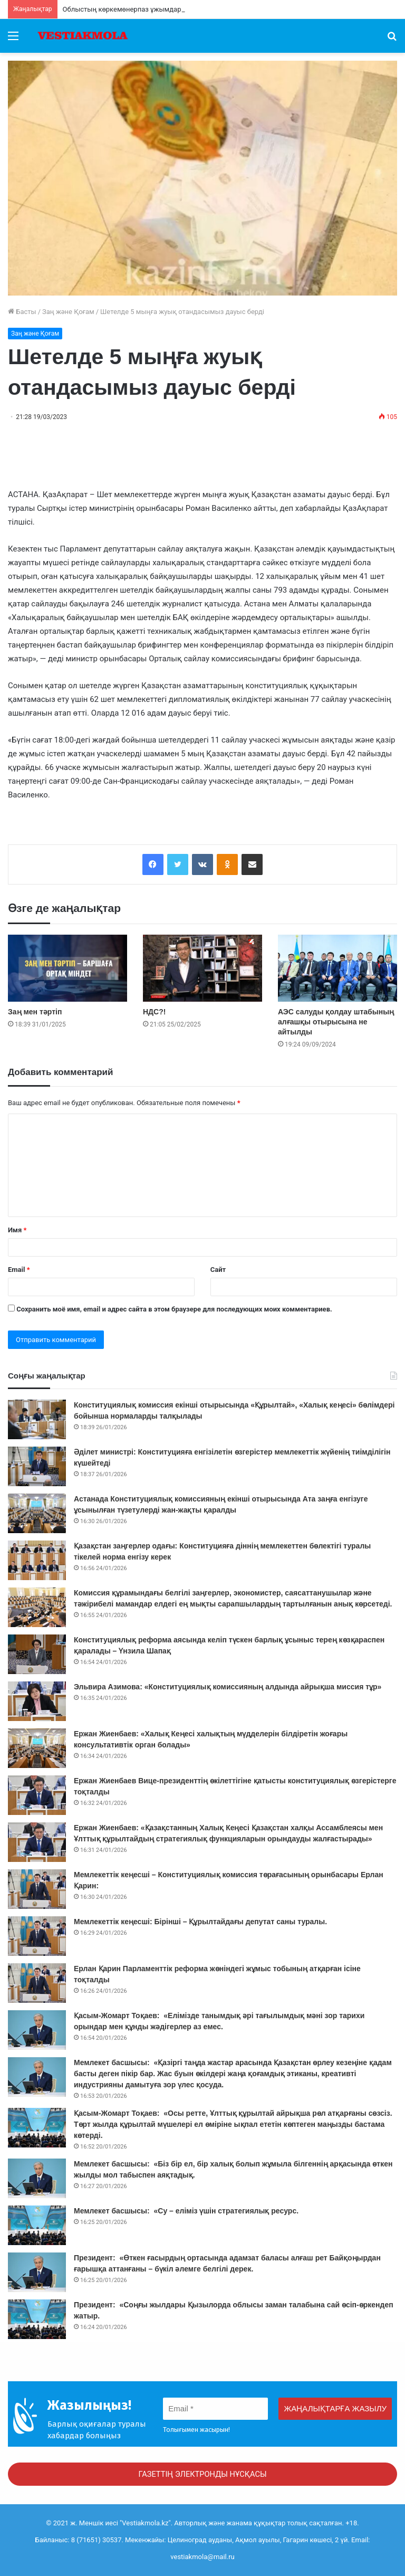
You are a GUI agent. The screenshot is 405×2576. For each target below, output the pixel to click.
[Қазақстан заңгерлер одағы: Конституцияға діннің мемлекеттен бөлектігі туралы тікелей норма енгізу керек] (37, 1560)
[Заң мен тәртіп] (67, 968)
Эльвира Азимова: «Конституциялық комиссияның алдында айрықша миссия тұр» (227, 1687)
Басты (22, 312)
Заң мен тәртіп (35, 1011)
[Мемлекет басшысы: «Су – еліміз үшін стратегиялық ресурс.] (37, 2225)
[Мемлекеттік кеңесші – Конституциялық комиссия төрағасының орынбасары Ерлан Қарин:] (37, 1889)
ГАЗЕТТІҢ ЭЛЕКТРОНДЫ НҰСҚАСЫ (202, 2474)
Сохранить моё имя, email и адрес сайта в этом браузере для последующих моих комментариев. (174, 1309)
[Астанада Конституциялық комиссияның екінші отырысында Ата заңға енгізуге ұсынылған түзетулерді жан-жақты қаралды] (37, 1513)
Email (19, 1269)
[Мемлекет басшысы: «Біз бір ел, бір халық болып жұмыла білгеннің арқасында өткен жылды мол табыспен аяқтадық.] (37, 2178)
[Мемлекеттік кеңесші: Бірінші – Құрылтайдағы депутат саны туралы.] (37, 1936)
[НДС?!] (202, 968)
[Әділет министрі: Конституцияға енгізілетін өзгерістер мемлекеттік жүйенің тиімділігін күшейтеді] (37, 1466)
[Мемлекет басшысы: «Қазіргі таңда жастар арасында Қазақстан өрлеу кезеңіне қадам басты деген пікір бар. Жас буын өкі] (37, 2077)
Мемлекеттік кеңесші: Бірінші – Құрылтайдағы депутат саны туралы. (201, 1921)
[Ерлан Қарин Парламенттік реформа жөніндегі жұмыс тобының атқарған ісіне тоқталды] (37, 1983)
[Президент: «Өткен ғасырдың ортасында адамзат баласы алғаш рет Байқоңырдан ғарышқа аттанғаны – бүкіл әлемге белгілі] (37, 2272)
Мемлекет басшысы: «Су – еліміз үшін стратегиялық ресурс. (187, 2211)
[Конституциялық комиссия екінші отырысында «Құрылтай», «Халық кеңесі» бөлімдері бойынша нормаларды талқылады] (37, 1419)
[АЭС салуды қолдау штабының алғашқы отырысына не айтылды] (337, 968)
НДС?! (154, 1011)
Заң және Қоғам (68, 312)
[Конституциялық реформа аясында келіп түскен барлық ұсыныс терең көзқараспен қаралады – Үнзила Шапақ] (37, 1654)
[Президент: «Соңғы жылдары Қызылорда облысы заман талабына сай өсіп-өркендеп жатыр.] (37, 2319)
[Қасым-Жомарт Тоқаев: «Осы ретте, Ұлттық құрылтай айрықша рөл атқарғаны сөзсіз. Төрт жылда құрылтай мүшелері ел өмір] (37, 2127)
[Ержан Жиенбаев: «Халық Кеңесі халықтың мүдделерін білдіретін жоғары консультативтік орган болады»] (37, 1748)
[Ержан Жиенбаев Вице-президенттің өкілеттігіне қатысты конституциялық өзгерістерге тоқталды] (37, 1795)
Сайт (218, 1269)
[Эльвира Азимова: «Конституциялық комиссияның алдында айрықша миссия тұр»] (37, 1701)
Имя (17, 1230)
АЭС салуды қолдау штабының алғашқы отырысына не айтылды (336, 1021)
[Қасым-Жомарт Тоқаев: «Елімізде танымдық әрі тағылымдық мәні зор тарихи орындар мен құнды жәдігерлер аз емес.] (37, 2030)
